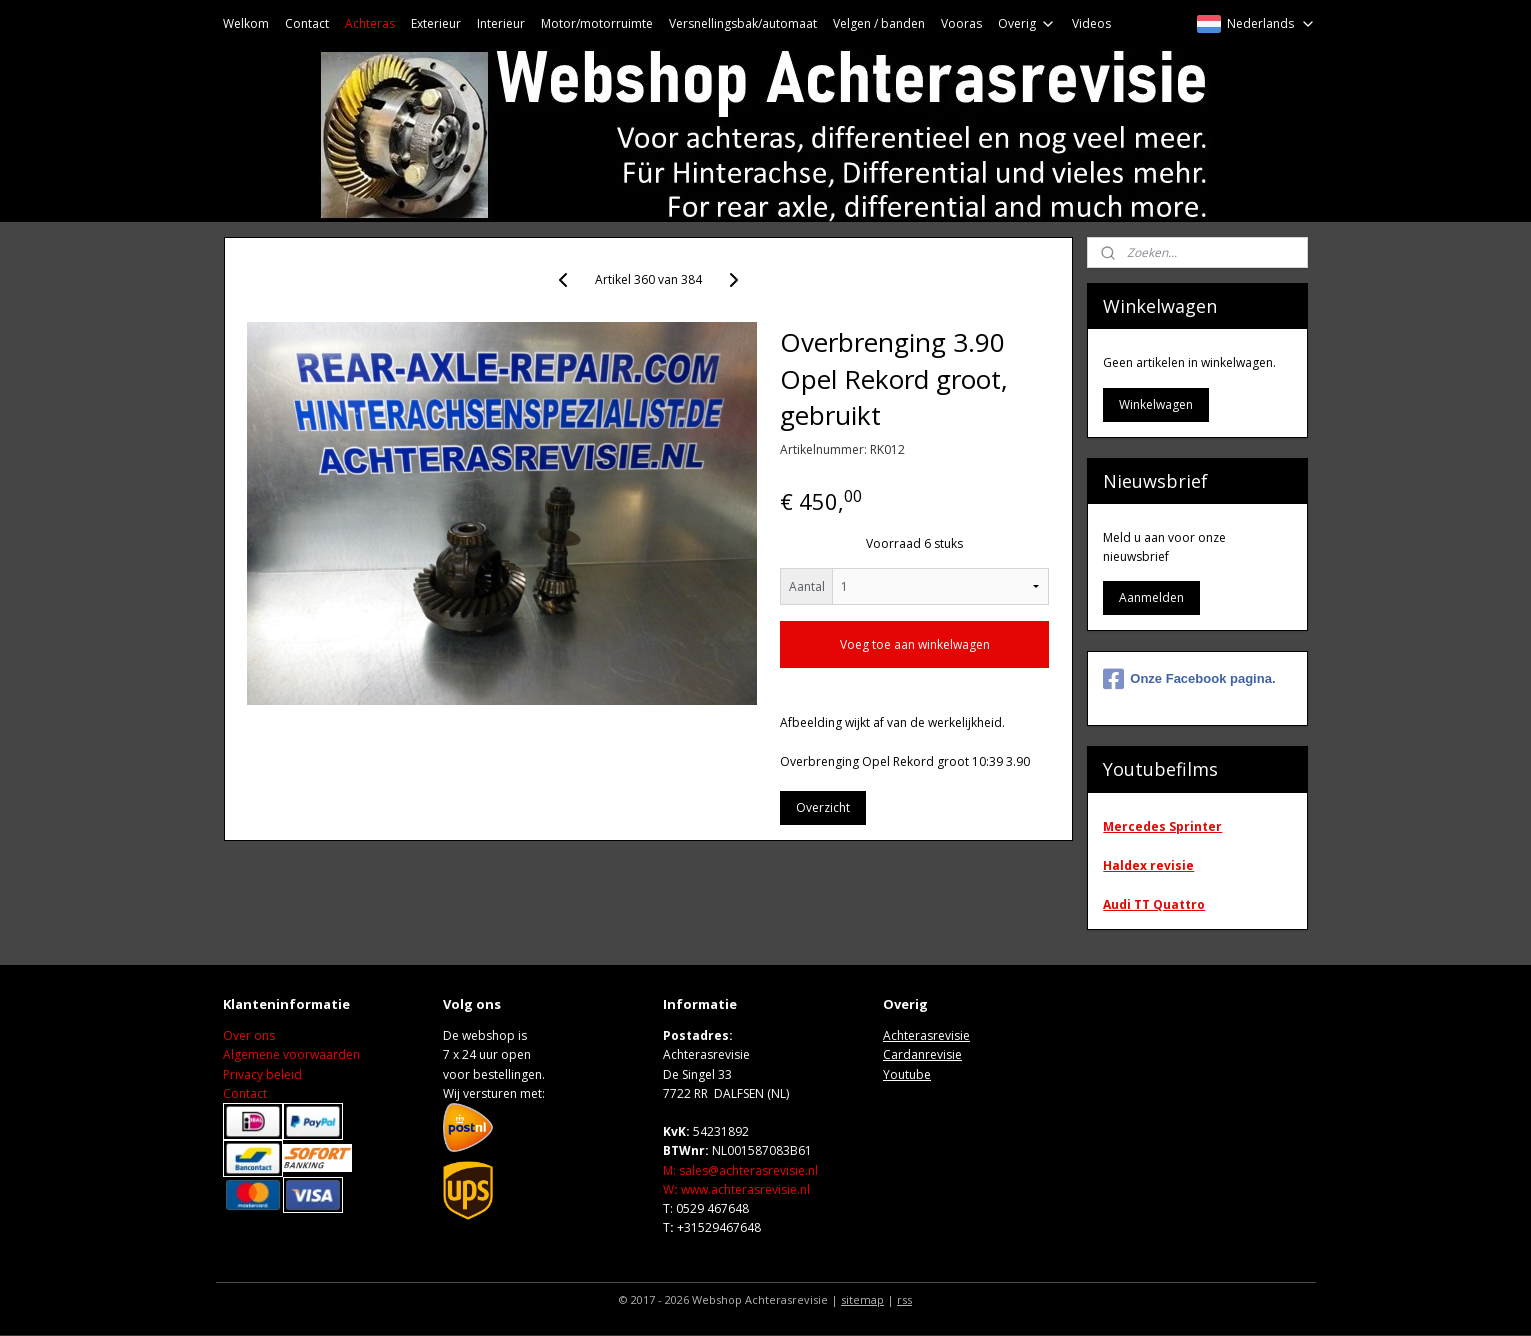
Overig (1027, 23)
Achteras (370, 23)
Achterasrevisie (926, 1035)
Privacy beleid (262, 1074)
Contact (307, 23)
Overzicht (822, 807)
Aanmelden (1151, 597)
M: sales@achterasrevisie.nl (740, 1170)
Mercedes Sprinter (1162, 826)
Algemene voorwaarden (291, 1054)
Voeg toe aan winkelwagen (914, 644)
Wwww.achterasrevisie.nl (736, 1189)
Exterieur (436, 23)
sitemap (862, 1299)
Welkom (246, 23)
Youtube (907, 1074)
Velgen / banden (879, 23)
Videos (1091, 23)
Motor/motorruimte (597, 23)
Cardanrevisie (922, 1054)
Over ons (249, 1035)
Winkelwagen (1156, 404)
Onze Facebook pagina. (1189, 679)
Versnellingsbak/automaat (743, 23)
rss (904, 1299)
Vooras (961, 23)
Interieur (501, 23)
